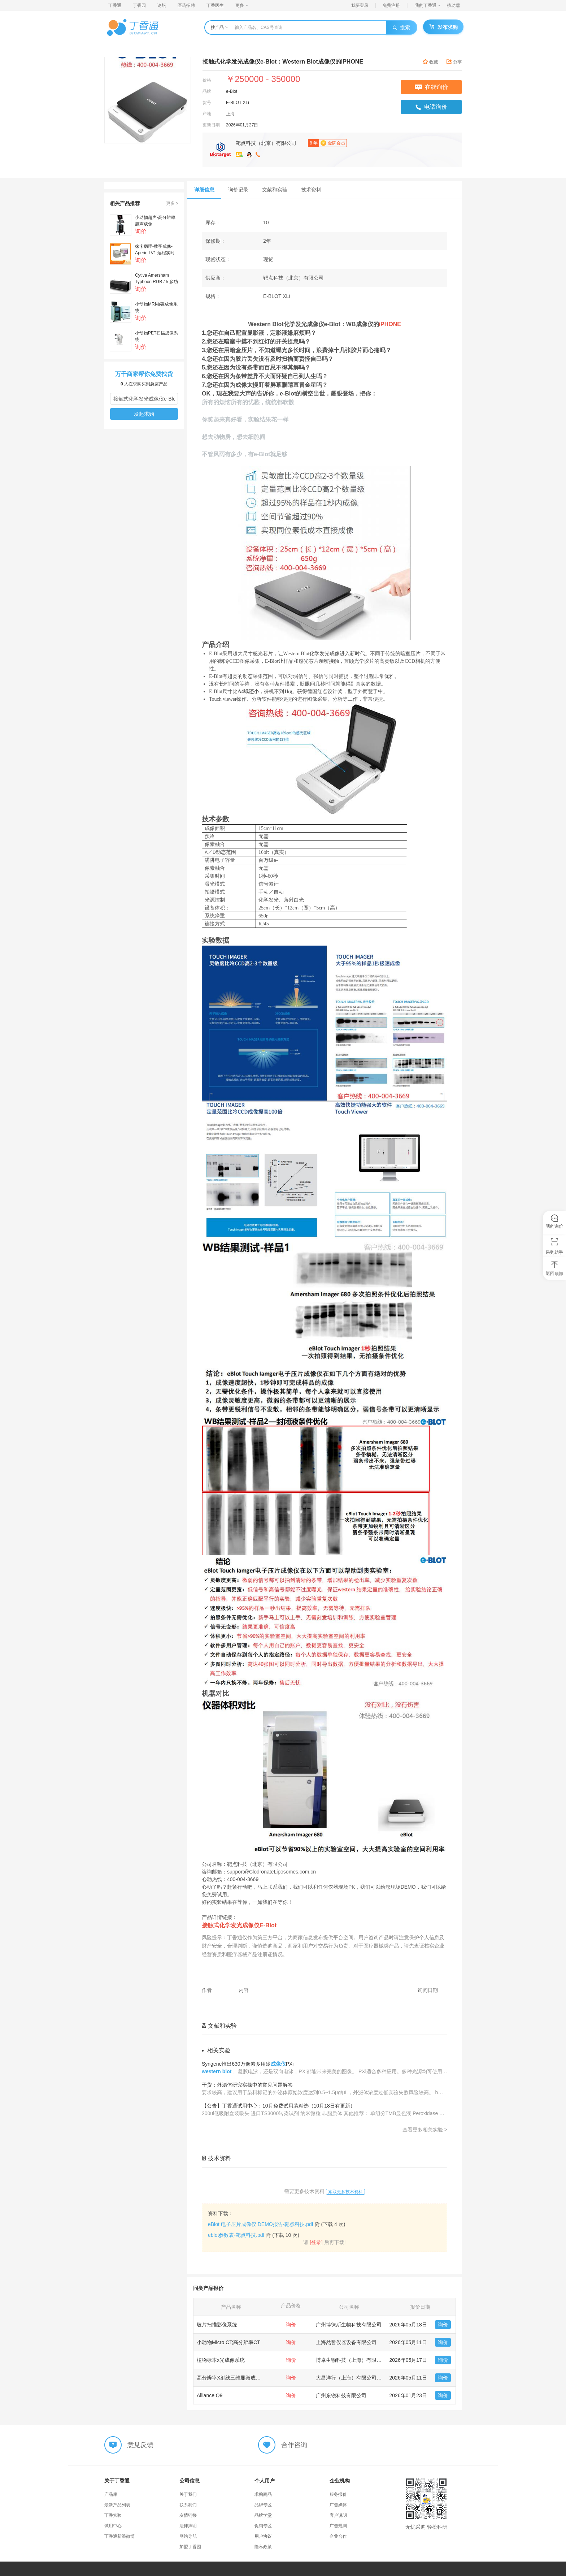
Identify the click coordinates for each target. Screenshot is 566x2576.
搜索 (401, 27)
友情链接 (188, 2515)
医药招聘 (186, 5)
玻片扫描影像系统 (217, 2325)
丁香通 (114, 5)
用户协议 (263, 2536)
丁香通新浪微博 (119, 2536)
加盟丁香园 (190, 2546)
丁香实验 (113, 2515)
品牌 (207, 91)
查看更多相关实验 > (424, 2129)
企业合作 (338, 2536)
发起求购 (144, 414)
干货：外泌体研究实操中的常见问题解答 (247, 2085)
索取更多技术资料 (345, 2191)
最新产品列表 (117, 2504)
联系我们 (188, 2504)
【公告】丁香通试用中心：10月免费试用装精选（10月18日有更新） (278, 2106)
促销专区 (263, 2525)
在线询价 (431, 87)
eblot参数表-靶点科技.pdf (236, 2235)
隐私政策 (263, 2546)
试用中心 (113, 2525)
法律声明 (188, 2525)
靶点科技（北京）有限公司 (266, 143)
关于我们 (188, 2494)
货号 (207, 102)
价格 (207, 80)
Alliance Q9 (210, 2395)
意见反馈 (140, 2444)
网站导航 (188, 2536)
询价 (443, 2325)
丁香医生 (215, 5)
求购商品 (263, 2494)
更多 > (172, 203)
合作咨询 (294, 2444)
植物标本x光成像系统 (221, 2360)
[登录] (316, 2242)
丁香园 (139, 5)
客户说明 (338, 2515)
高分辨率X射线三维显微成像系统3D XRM (243, 2378)
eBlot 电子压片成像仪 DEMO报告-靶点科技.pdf (260, 2224)
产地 (207, 113)
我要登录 (360, 5)
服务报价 (338, 2494)
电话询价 (431, 107)
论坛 (161, 5)
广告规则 (338, 2525)
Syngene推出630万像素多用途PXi (247, 2064)
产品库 (110, 2494)
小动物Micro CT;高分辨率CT (228, 2342)
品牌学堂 (263, 2515)
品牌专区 (263, 2504)
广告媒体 (338, 2504)
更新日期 (211, 124)
